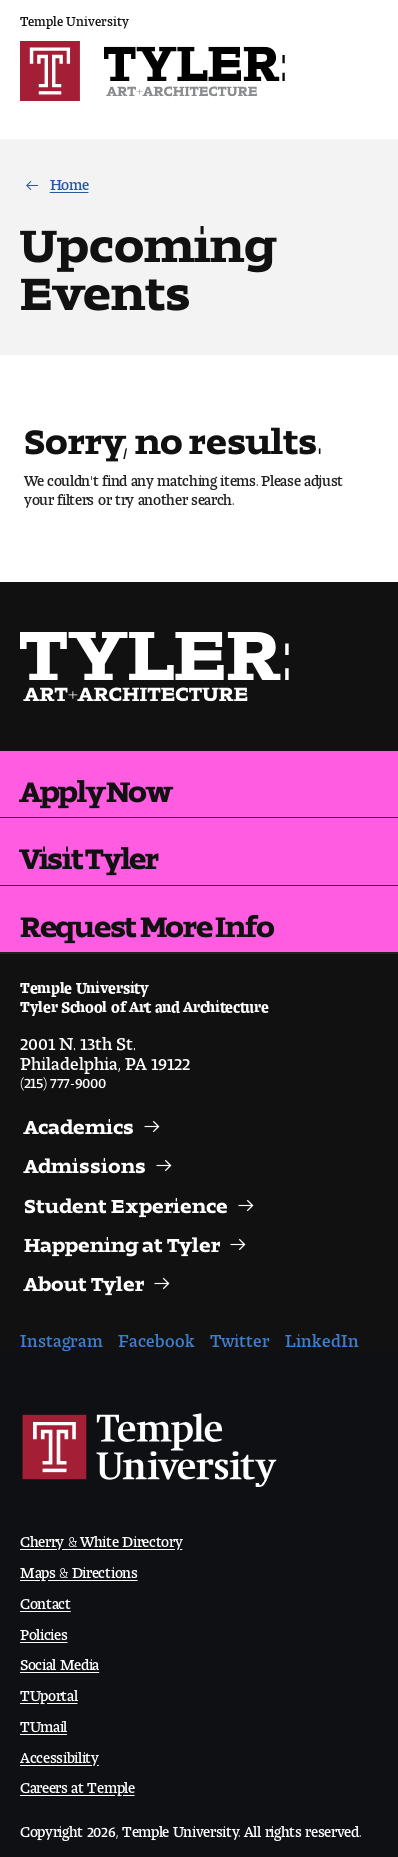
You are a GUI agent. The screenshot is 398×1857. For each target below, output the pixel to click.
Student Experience (126, 1201)
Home (69, 180)
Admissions (85, 1161)
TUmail (43, 1722)
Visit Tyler (89, 851)
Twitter (240, 1335)
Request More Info (146, 919)
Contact (45, 1599)
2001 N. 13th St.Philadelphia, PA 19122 (105, 1049)
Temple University (74, 17)
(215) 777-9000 (63, 1078)
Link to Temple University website (150, 1451)
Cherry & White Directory (101, 1537)
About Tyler (84, 1279)
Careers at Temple (77, 1783)
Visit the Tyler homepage (156, 666)
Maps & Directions (79, 1568)
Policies (43, 1630)
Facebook (156, 1335)
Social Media (59, 1660)
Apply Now (95, 784)
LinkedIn (322, 1335)
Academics (79, 1122)
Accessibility (59, 1753)
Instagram (61, 1335)
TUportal (48, 1691)
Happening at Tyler (122, 1240)
